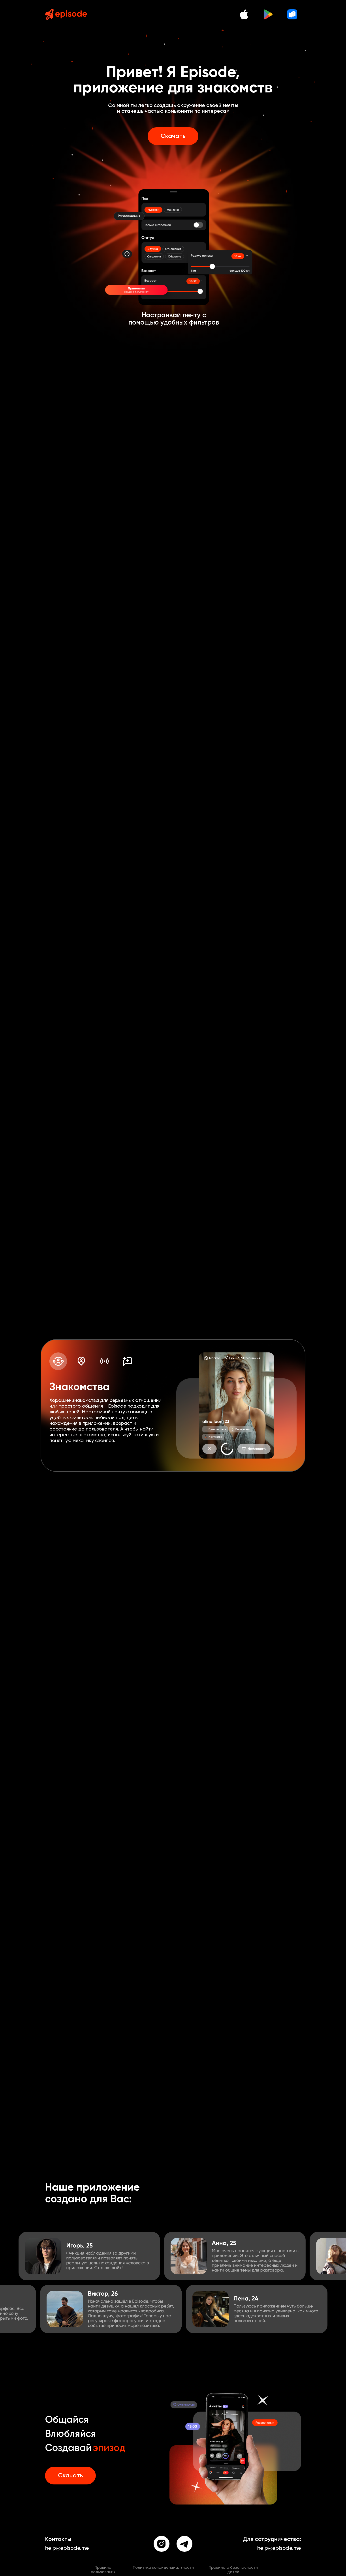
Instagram (161, 2544)
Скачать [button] (173, 136)
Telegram (185, 2544)
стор (292, 14)
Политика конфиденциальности (234, 2567)
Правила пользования (102, 2567)
